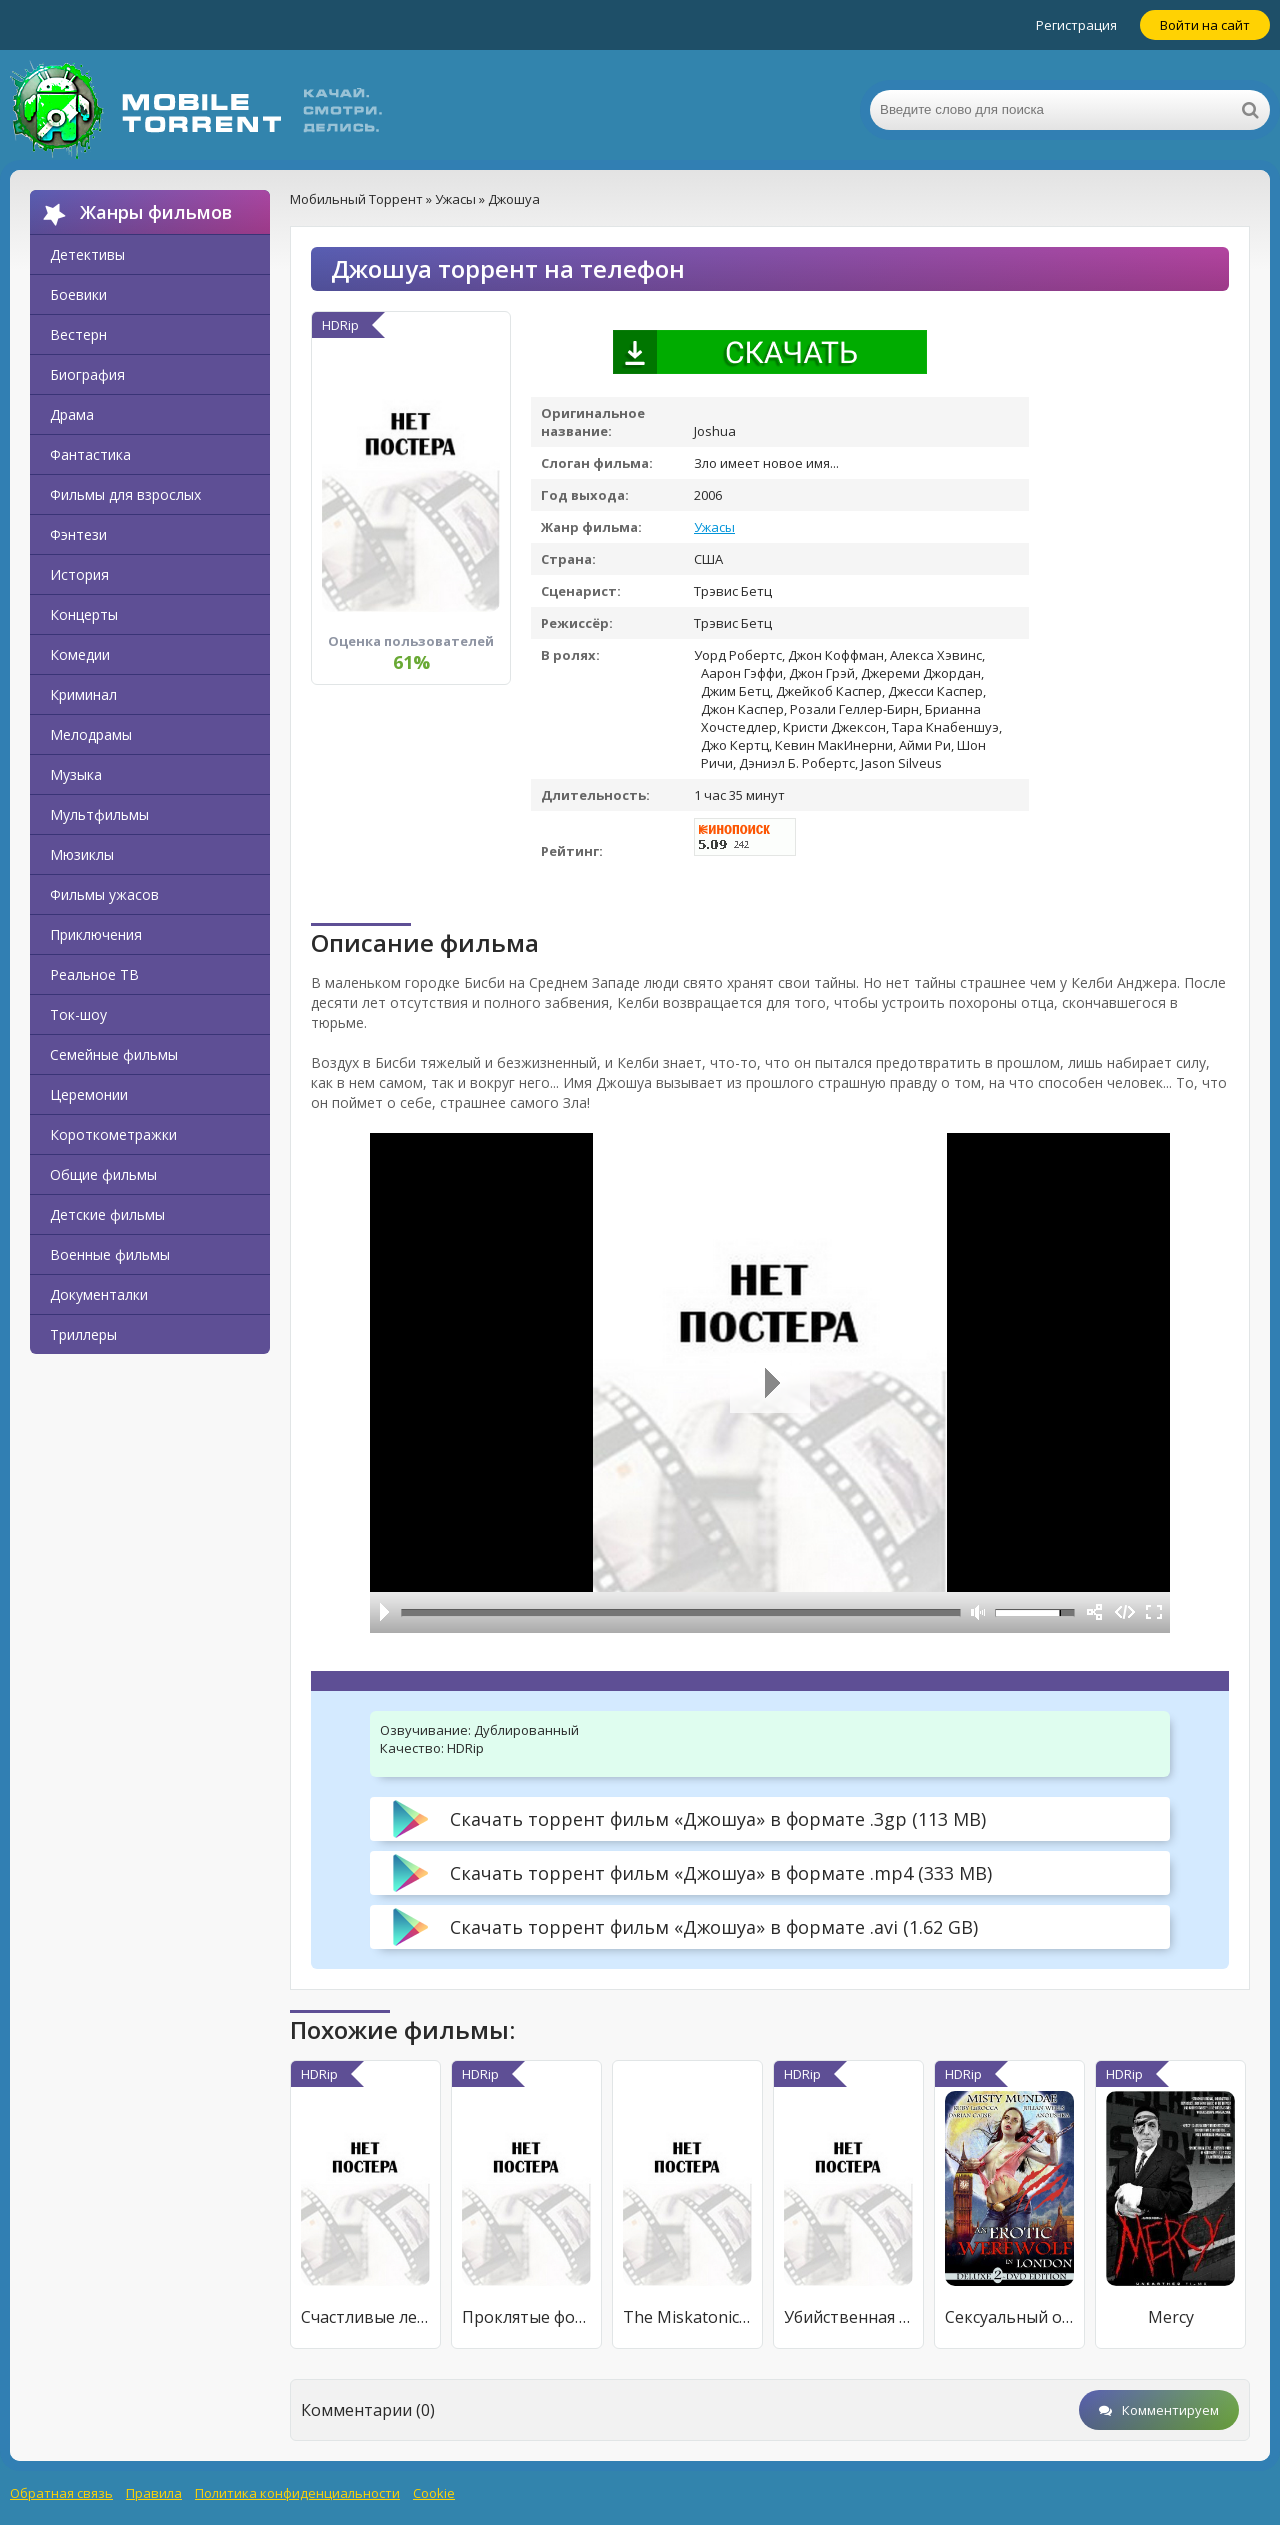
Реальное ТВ (94, 974)
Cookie (434, 2493)
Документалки (99, 1294)
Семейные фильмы (114, 1054)
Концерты (84, 614)
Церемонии (89, 1094)
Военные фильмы (110, 1254)
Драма (72, 414)
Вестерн (78, 334)
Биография (87, 374)
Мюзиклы (82, 854)
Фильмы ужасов (104, 894)
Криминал (83, 694)
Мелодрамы (91, 734)
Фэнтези (78, 534)
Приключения (96, 934)
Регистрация (1076, 25)
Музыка (76, 774)
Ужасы (714, 527)
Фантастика (90, 454)
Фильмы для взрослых (125, 494)
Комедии (80, 654)
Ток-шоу (78, 1014)
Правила (154, 2493)
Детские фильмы (107, 1214)
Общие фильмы (103, 1174)
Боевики (78, 294)
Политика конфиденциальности (297, 2493)
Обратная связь (61, 2493)
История (79, 574)
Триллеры (83, 1334)
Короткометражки (113, 1134)
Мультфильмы (99, 814)
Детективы (87, 254)
